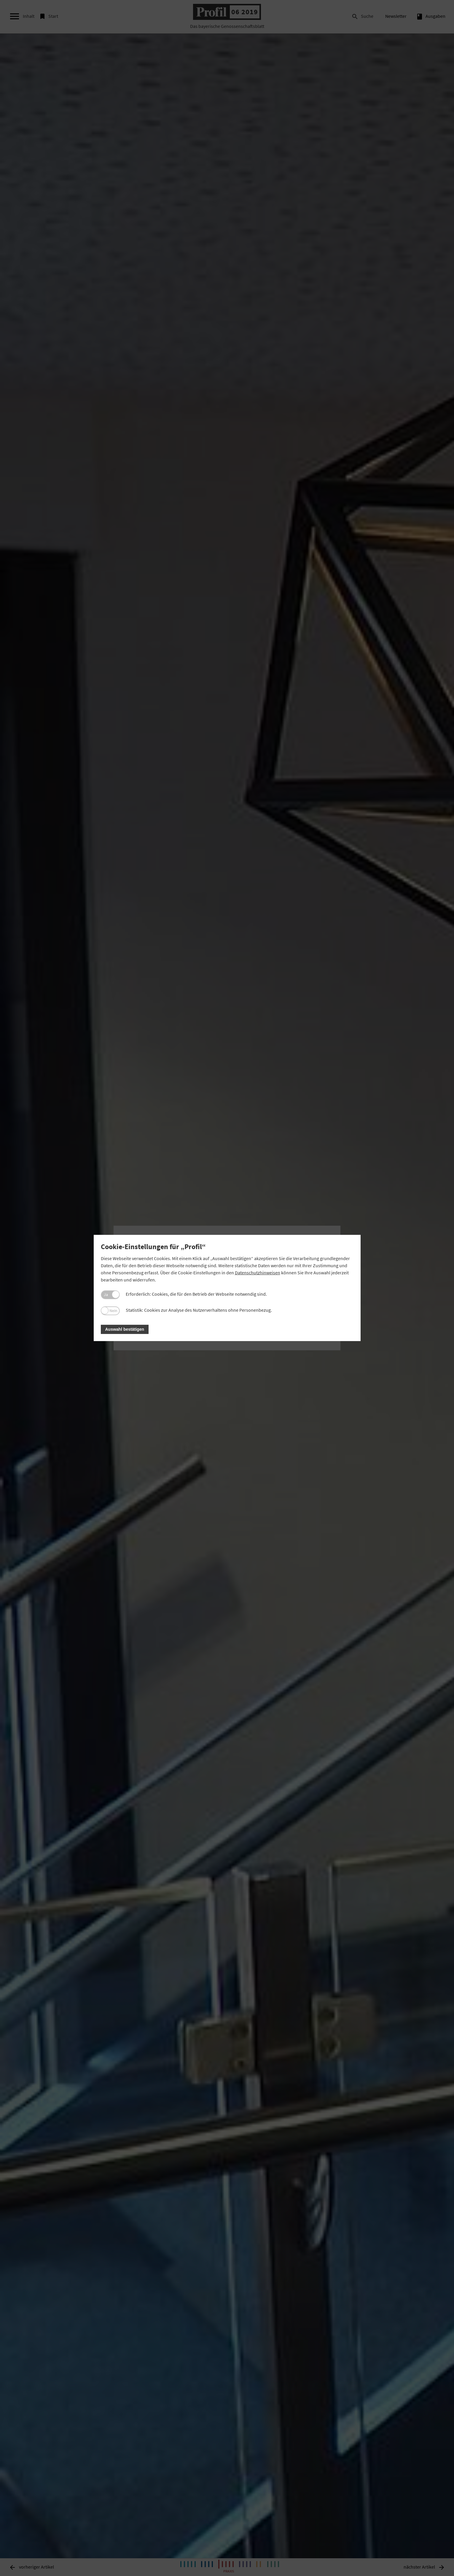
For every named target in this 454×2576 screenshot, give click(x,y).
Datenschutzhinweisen (257, 1273)
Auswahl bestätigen (124, 1329)
